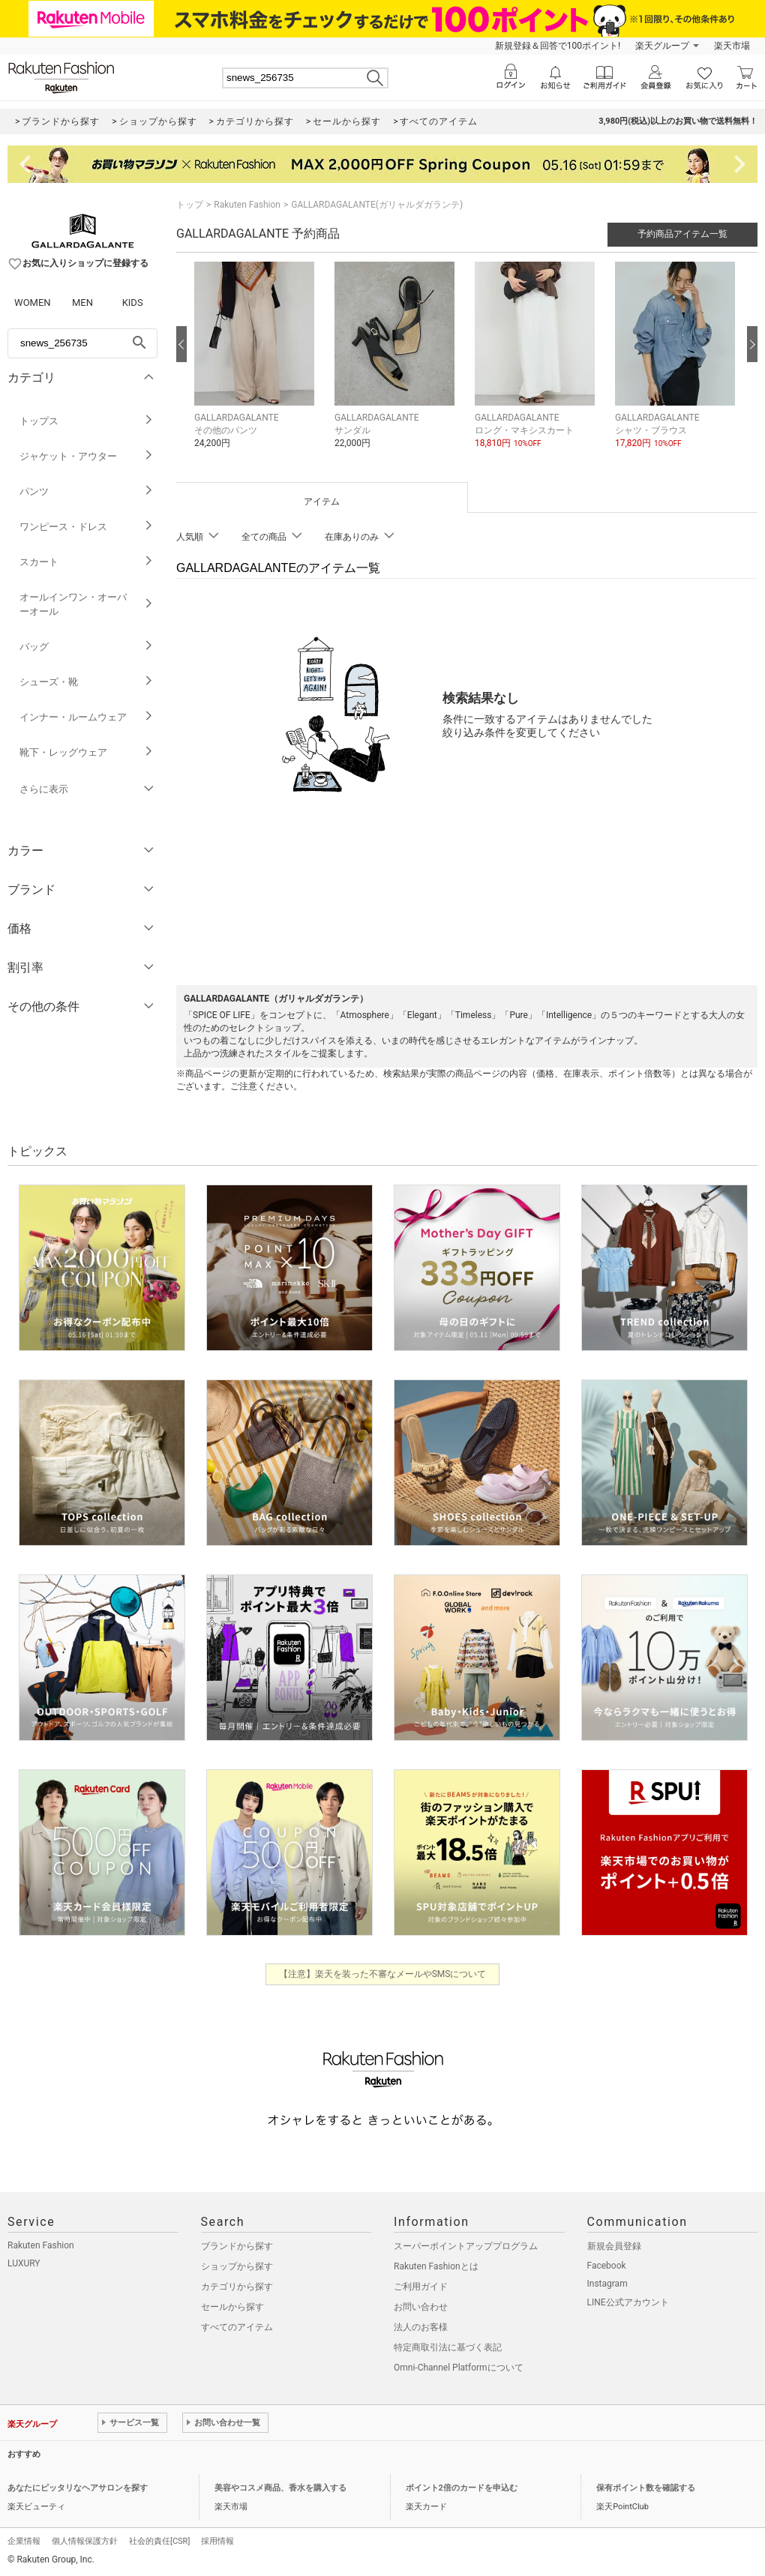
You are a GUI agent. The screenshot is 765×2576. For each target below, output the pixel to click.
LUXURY (24, 2263)
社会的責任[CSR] (159, 2541)
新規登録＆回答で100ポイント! (557, 45)
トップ (189, 204)
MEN (82, 302)
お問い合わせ (421, 2307)
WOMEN (32, 302)
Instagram (607, 2283)
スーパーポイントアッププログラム (466, 2246)
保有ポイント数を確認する (645, 2488)
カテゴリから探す (237, 2286)
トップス (87, 421)
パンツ (87, 491)
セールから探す (232, 2307)
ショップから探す (237, 2266)
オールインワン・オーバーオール (87, 604)
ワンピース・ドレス (87, 527)
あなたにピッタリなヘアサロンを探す (78, 2488)
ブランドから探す (237, 2246)
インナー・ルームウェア (87, 717)
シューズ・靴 (87, 682)
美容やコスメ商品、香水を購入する (280, 2488)
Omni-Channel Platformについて (459, 2367)
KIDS (132, 302)
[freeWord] (83, 343)
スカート (87, 562)
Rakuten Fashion (247, 204)
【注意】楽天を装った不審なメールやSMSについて (383, 1974)
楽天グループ (662, 45)
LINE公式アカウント (628, 2302)
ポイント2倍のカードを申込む (462, 2488)
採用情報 (217, 2541)
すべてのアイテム (237, 2327)
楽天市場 (732, 45)
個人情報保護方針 (85, 2541)
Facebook (606, 2265)
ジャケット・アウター (87, 456)
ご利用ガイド (421, 2286)
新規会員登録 (614, 2246)
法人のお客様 (421, 2327)
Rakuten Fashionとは (436, 2266)
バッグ (87, 647)
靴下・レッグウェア (87, 752)
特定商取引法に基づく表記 (448, 2347)
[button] (257, 366)
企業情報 (24, 2541)
